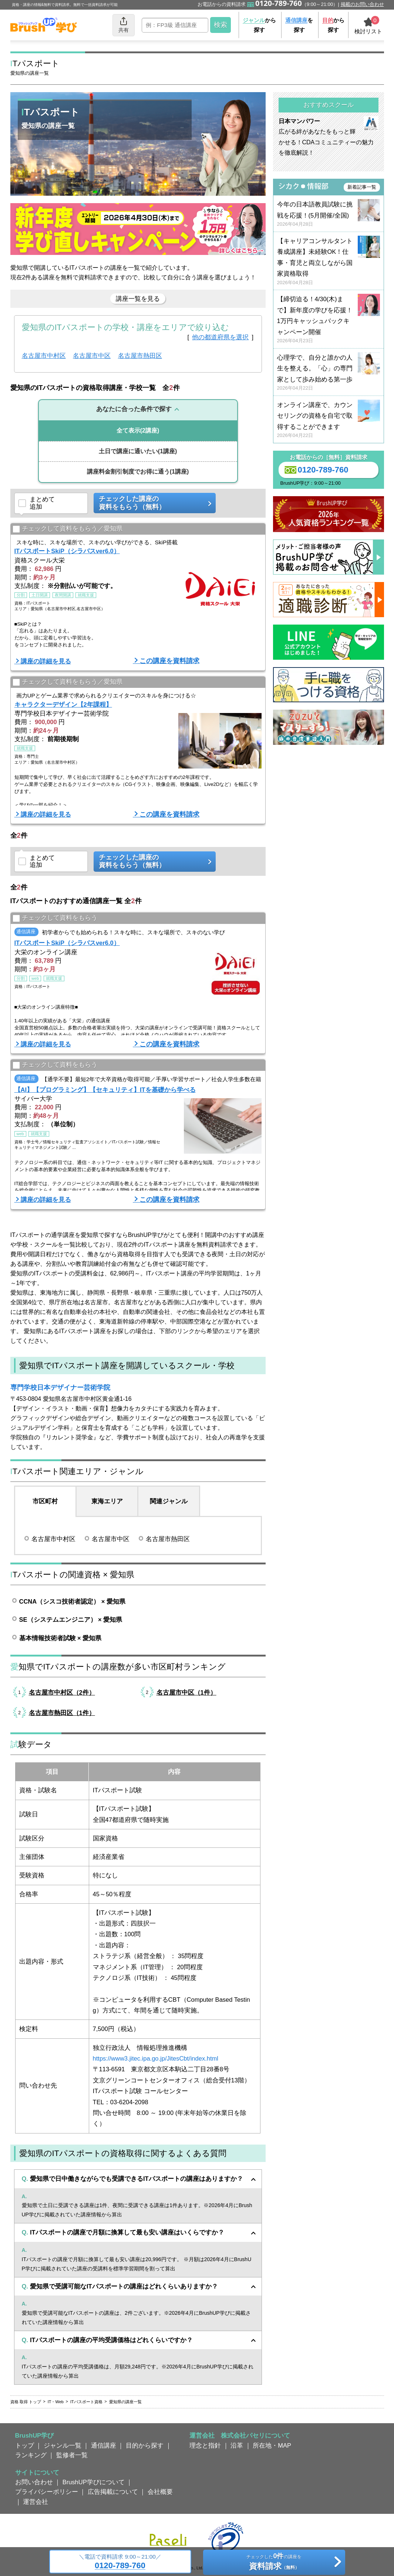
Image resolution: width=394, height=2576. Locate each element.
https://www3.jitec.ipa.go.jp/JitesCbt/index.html (155, 2058)
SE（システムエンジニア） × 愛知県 (70, 1619)
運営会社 (35, 2501)
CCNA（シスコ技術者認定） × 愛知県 (72, 1601)
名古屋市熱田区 (140, 355)
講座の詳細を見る (46, 661)
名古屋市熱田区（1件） (62, 1712)
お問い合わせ (34, 2482)
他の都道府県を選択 (220, 337)
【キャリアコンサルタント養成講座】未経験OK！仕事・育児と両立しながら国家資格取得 (328, 262)
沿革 (236, 2445)
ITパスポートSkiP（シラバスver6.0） (67, 551)
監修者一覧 (72, 2455)
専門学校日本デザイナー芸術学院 (60, 1387)
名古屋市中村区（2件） (62, 1692)
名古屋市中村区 (44, 355)
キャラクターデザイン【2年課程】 (63, 704)
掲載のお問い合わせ (362, 4)
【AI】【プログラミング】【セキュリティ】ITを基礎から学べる (105, 1089)
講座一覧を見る (138, 298)
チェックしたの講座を (274, 2562)
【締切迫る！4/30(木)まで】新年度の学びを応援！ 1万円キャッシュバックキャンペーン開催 (328, 320)
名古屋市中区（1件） (186, 1692)
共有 (123, 24)
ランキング (31, 2455)
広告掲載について (113, 2491)
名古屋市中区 (92, 355)
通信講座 (103, 2445)
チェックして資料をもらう (55, 918)
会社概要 (160, 2491)
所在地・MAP (272, 2445)
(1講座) (138, 451)
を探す (299, 25)
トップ (24, 2445)
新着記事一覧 (361, 187)
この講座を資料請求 (169, 661)
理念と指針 (205, 2445)
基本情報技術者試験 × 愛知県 (60, 1638)
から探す (259, 25)
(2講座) (138, 430)
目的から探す (145, 2445)
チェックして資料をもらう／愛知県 (67, 529)
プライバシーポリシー (46, 2491)
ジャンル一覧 (62, 2445)
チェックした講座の (152, 503)
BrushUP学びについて (94, 2482)
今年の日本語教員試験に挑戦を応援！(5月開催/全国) (328, 214)
